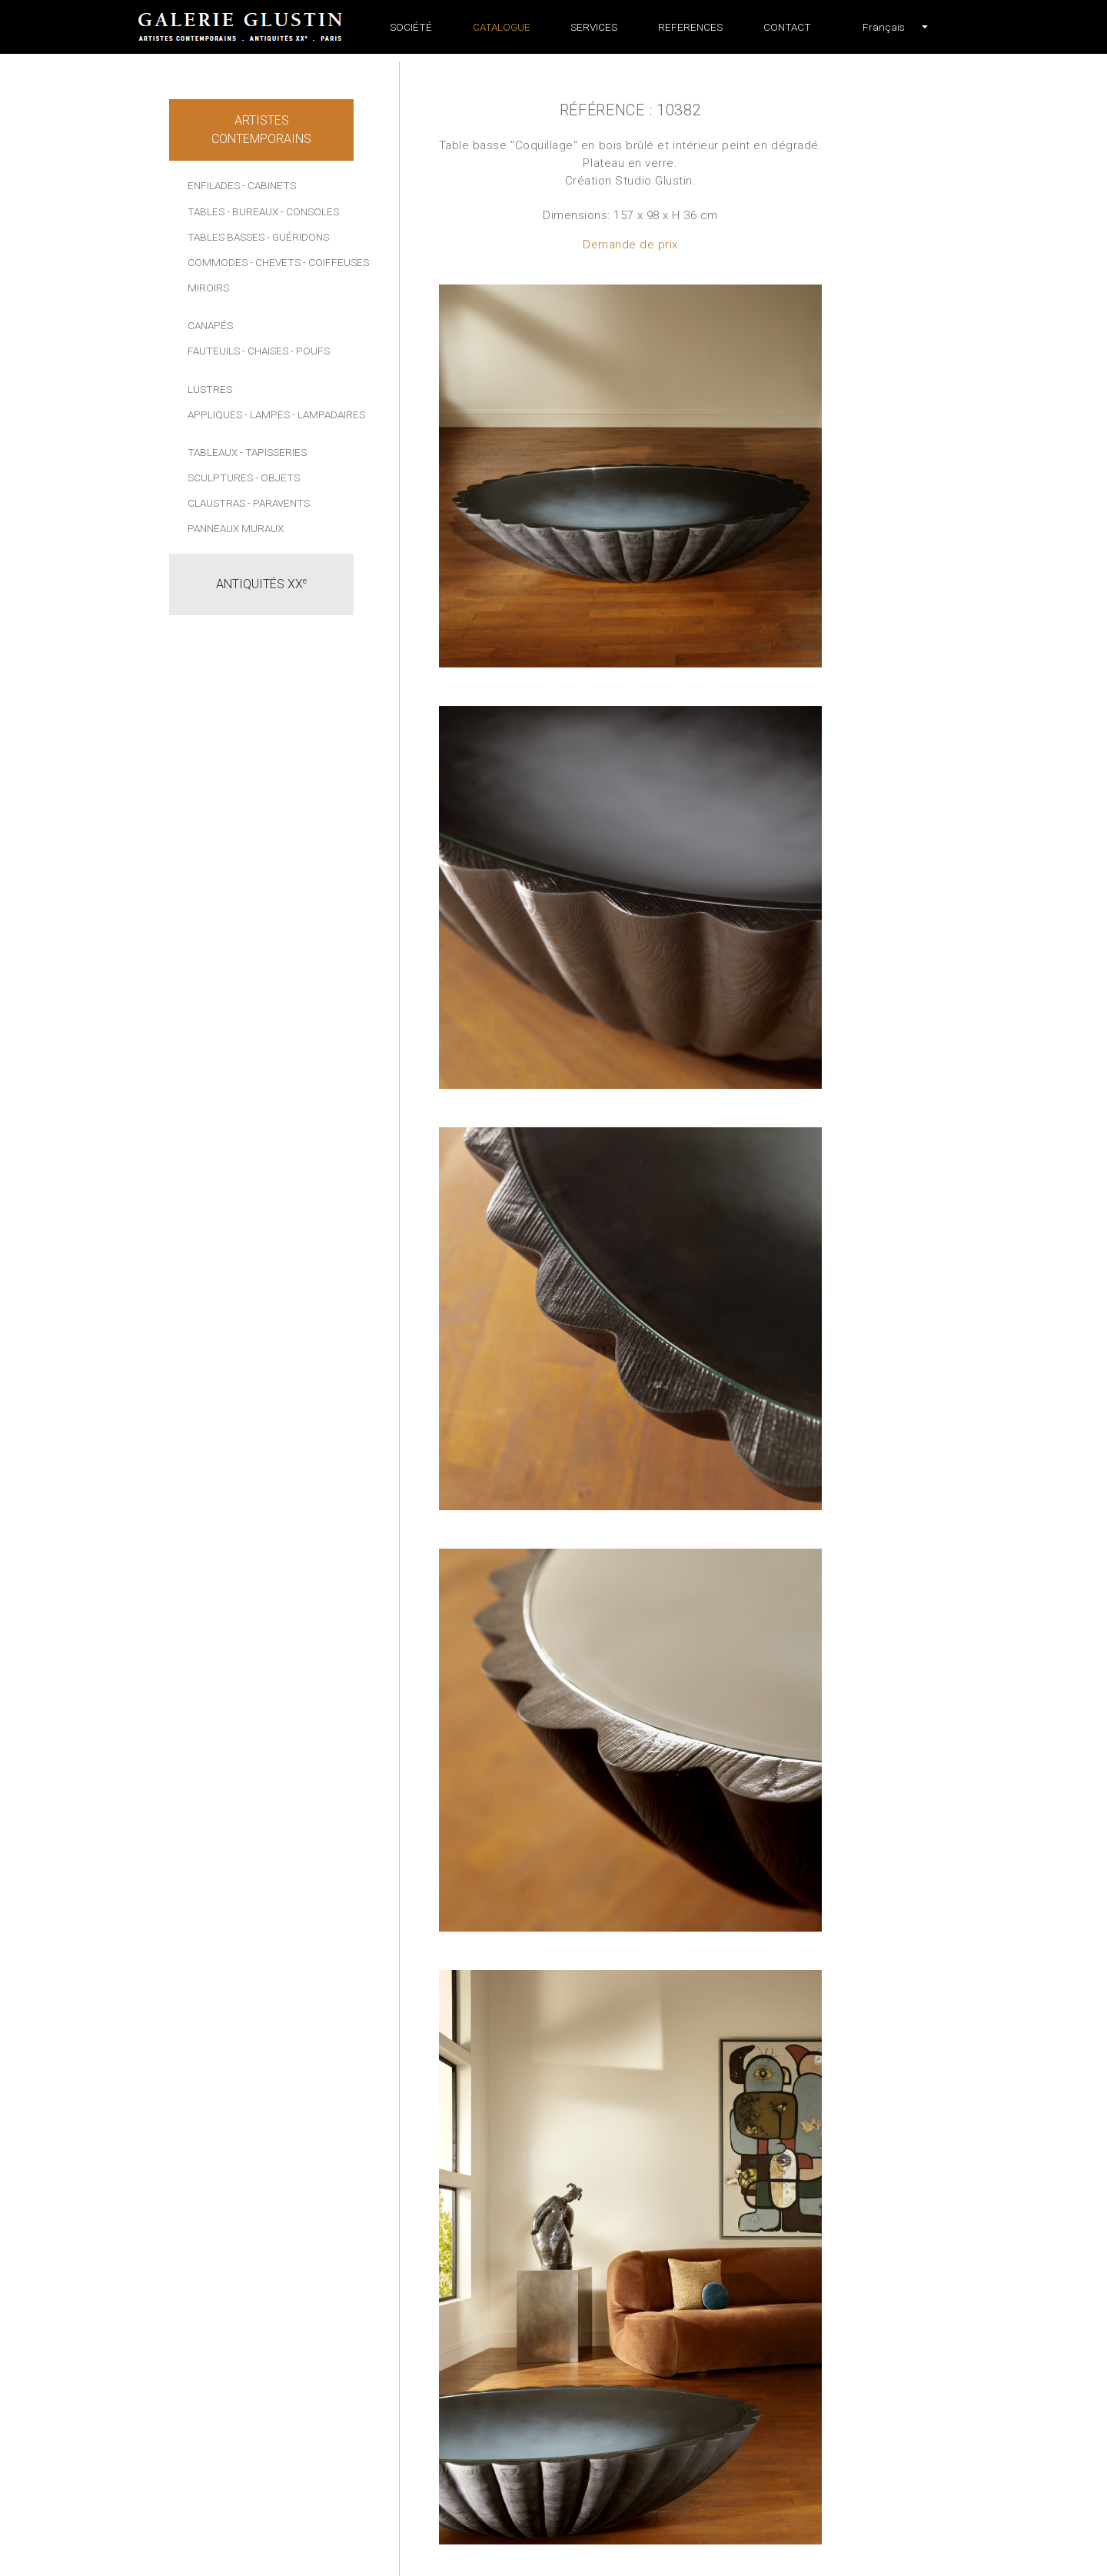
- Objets (277, 477)
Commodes (218, 262)
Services (593, 27)
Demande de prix (630, 244)
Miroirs (208, 287)
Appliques (215, 414)
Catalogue (501, 27)
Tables (206, 211)
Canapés (210, 325)
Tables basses (226, 237)
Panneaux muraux (236, 528)
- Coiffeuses (336, 262)
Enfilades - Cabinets (242, 185)
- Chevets (275, 262)
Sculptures (220, 477)
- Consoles (310, 211)
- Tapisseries (273, 452)
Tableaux (213, 452)
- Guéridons (298, 237)
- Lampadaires (328, 414)
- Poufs (310, 350)
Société (411, 27)
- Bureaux (252, 211)
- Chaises (265, 350)
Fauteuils (214, 350)
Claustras (216, 503)
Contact (787, 27)
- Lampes (267, 414)
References (690, 27)
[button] (884, 27)
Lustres (210, 389)
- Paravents (279, 503)
